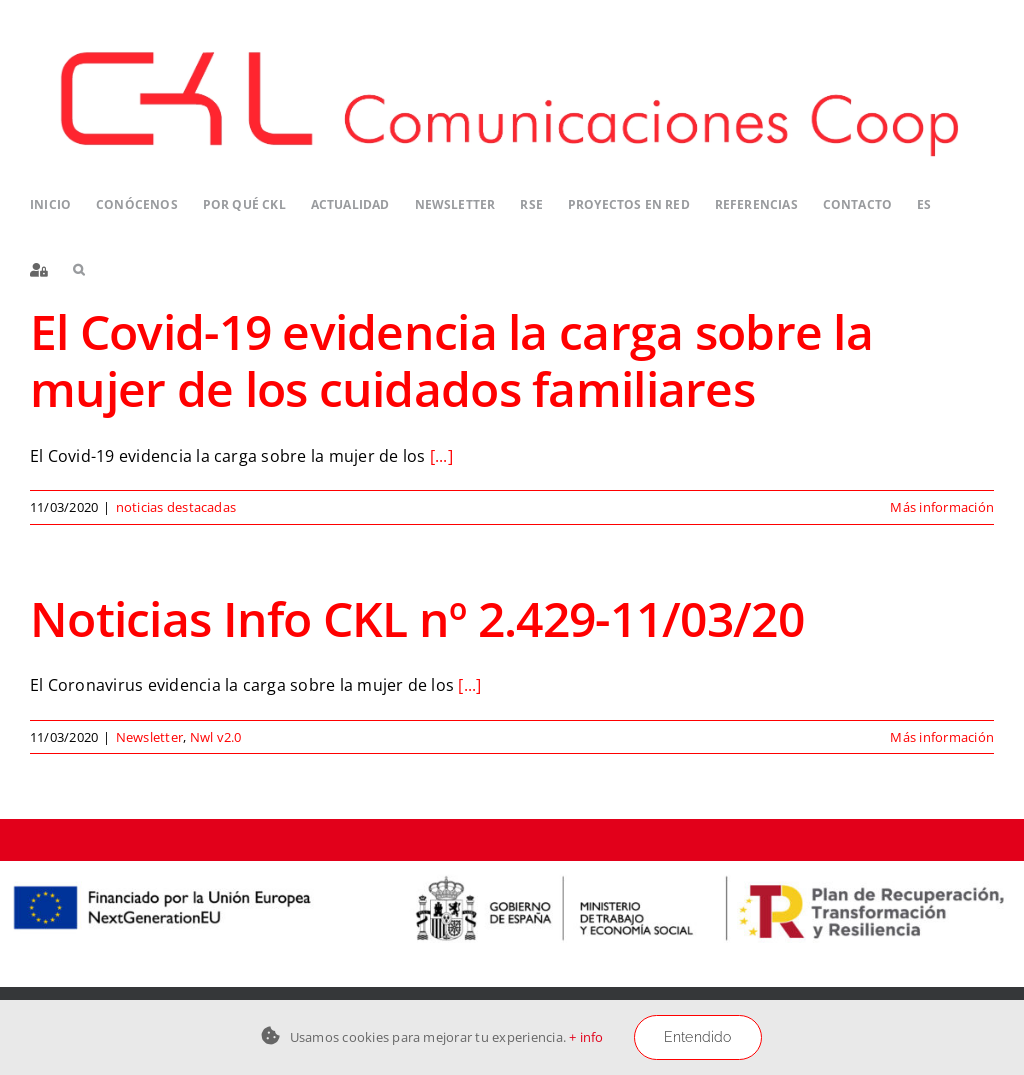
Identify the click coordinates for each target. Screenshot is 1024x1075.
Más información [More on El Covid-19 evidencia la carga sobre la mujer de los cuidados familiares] (942, 507)
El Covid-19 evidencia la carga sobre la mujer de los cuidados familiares (451, 360)
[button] (78, 270)
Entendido (698, 1037)
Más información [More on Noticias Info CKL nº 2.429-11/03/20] (942, 737)
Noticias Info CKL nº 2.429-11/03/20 (417, 618)
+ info (586, 1037)
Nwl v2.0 (216, 737)
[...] (441, 456)
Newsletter (149, 737)
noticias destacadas (176, 507)
